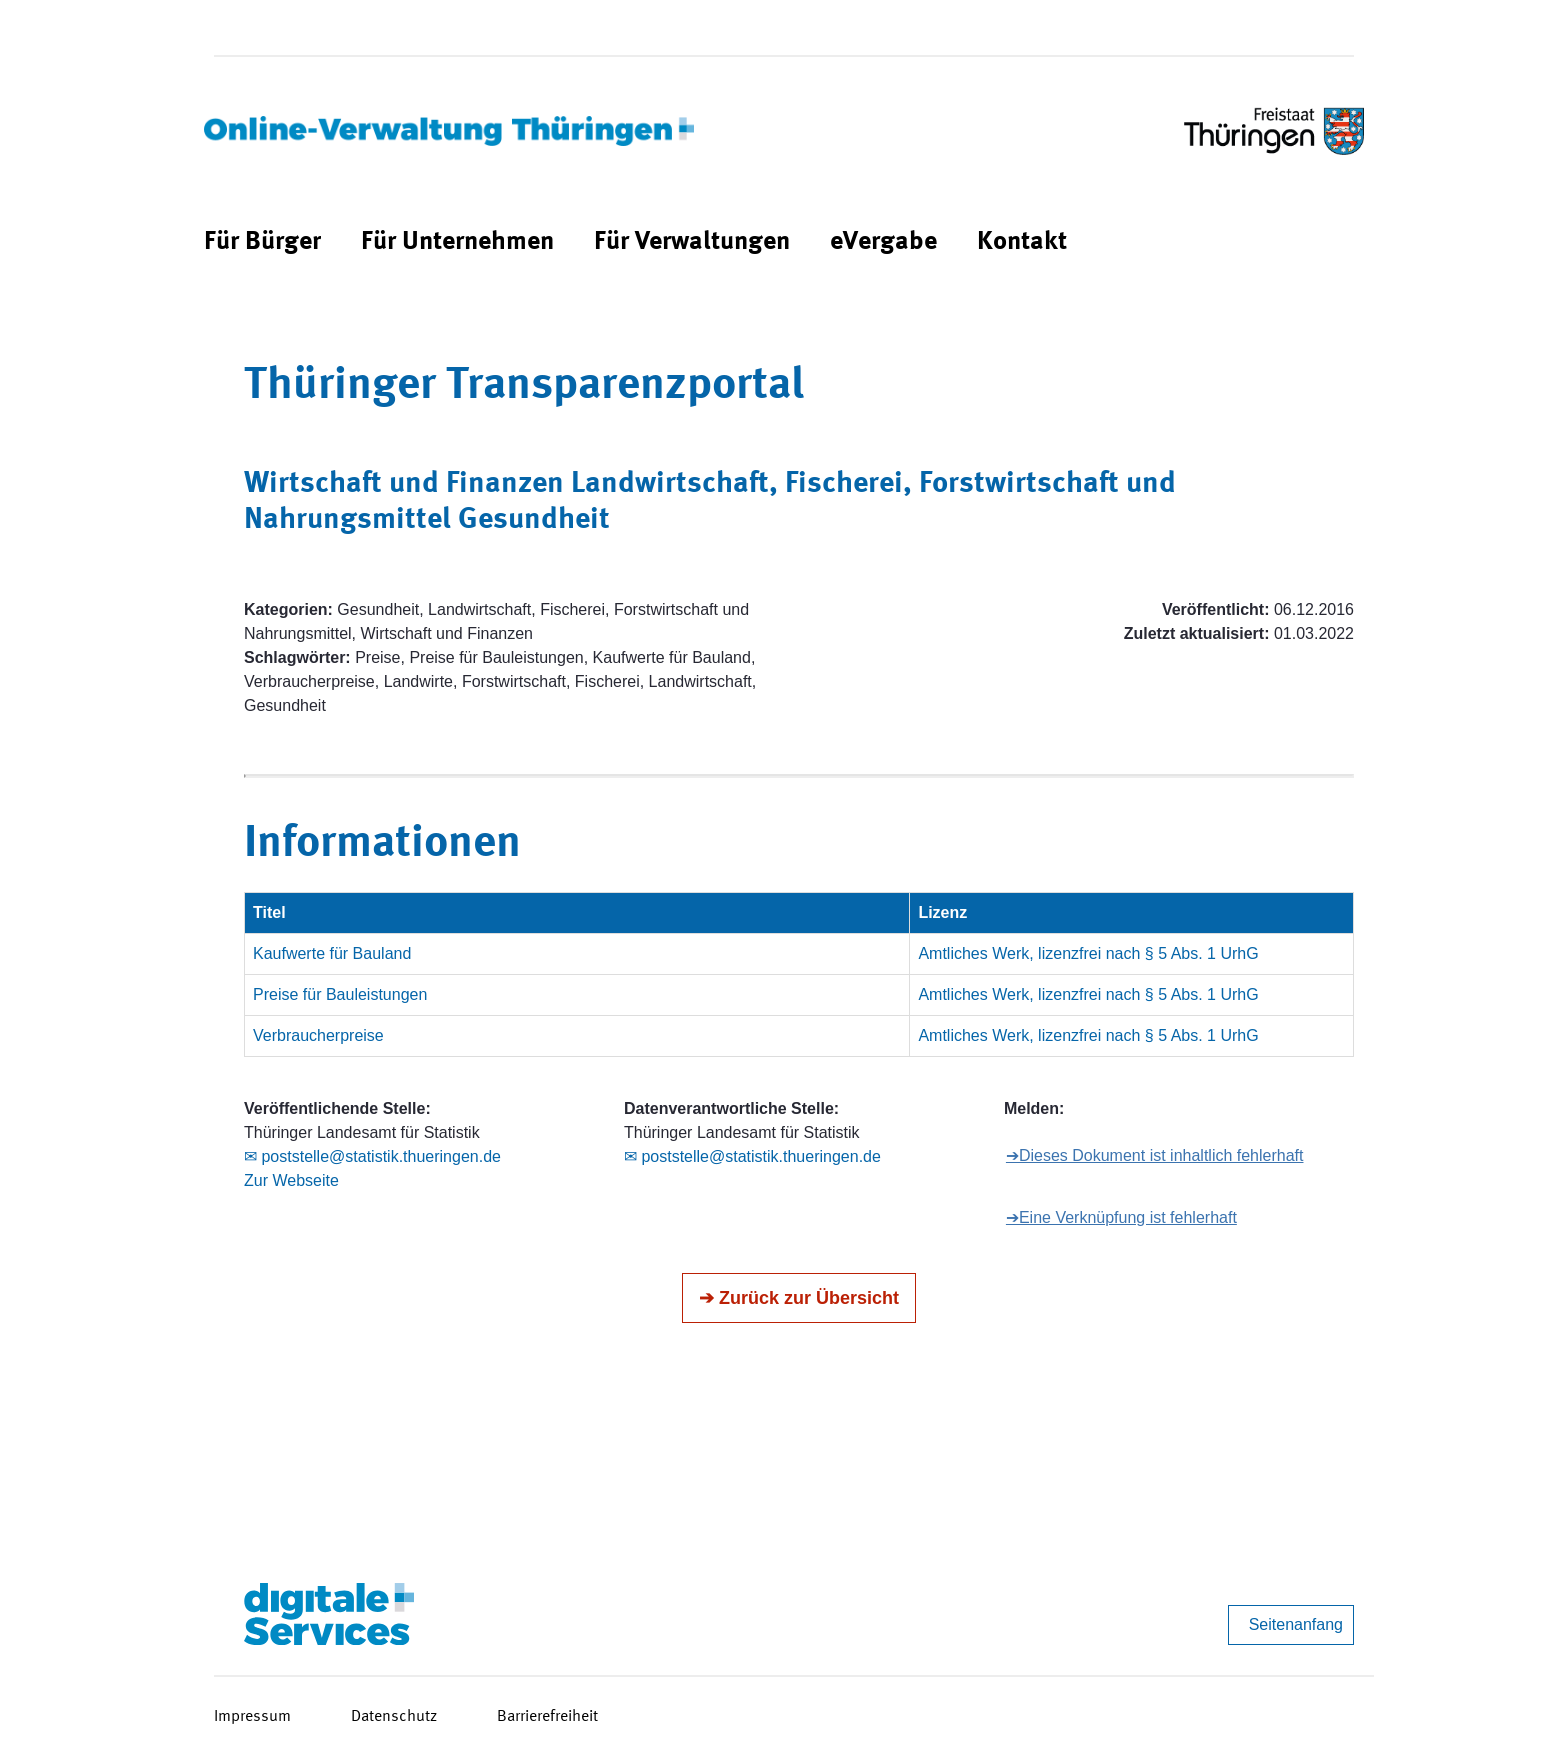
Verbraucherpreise (318, 1035)
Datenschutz (394, 1717)
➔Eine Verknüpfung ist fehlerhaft (1121, 1217)
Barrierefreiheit (547, 1717)
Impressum (252, 1717)
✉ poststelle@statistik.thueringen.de (372, 1156)
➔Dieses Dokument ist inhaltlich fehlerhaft (1155, 1155)
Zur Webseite (291, 1180)
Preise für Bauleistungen (340, 994)
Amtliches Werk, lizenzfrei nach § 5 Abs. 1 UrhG (1088, 953)
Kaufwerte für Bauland (332, 953)
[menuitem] (262, 242)
